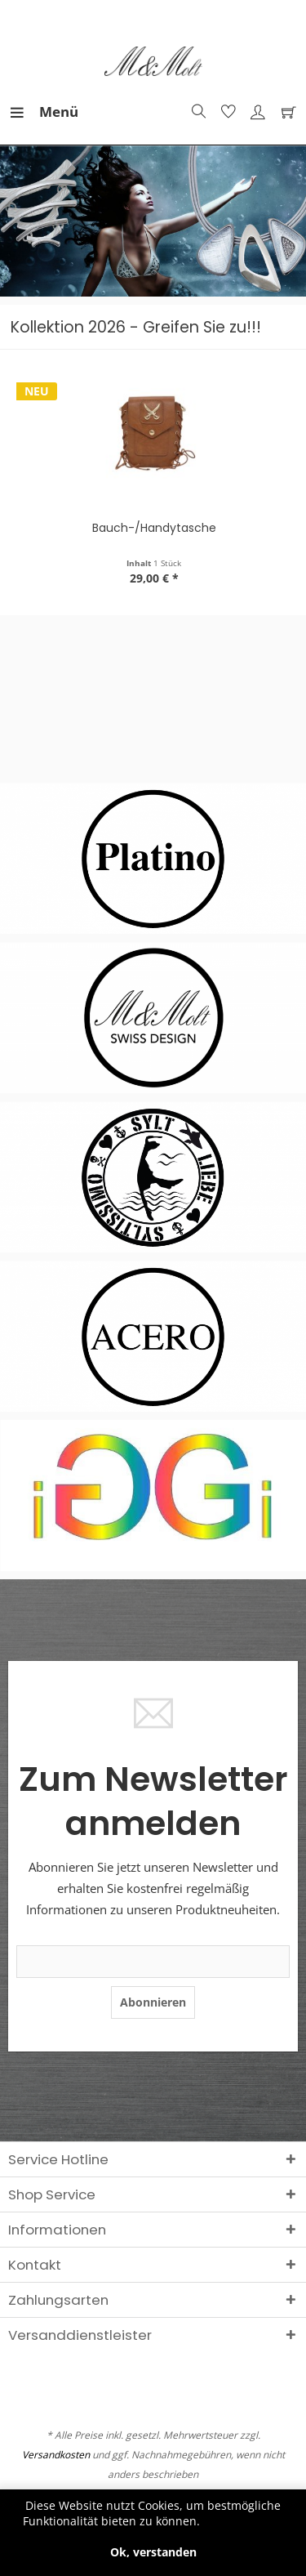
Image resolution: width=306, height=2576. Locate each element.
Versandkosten (56, 2455)
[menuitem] (23, 112)
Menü (28, 110)
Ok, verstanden (153, 2552)
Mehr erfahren (243, 2521)
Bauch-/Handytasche (157, 528)
